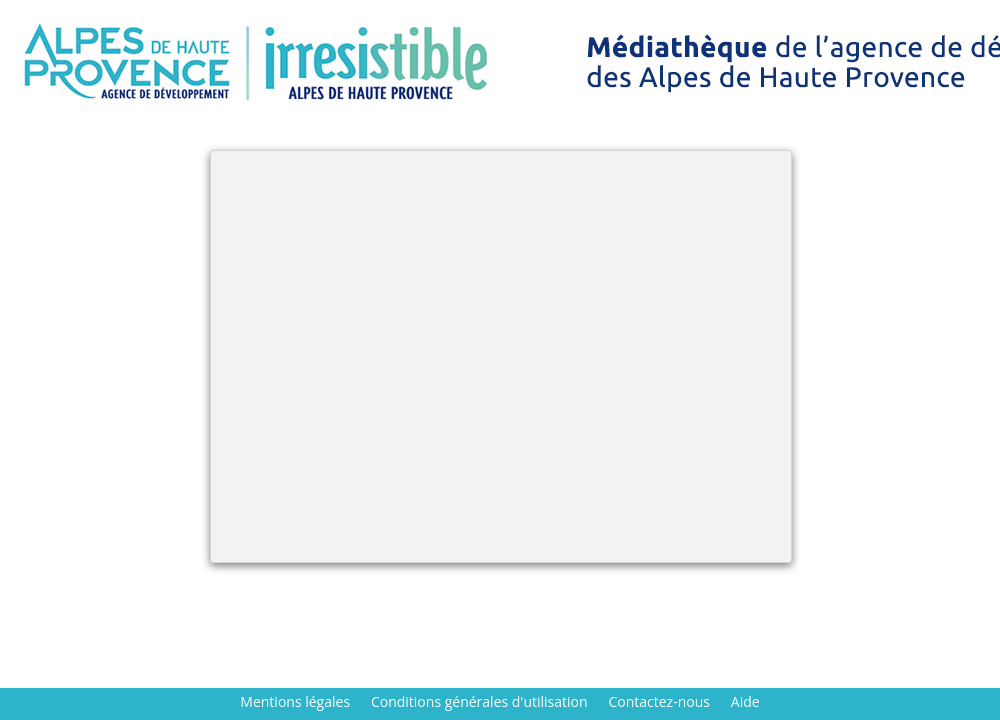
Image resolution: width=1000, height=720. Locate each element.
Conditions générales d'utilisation (479, 701)
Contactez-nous (659, 701)
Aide (745, 701)
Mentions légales (295, 701)
